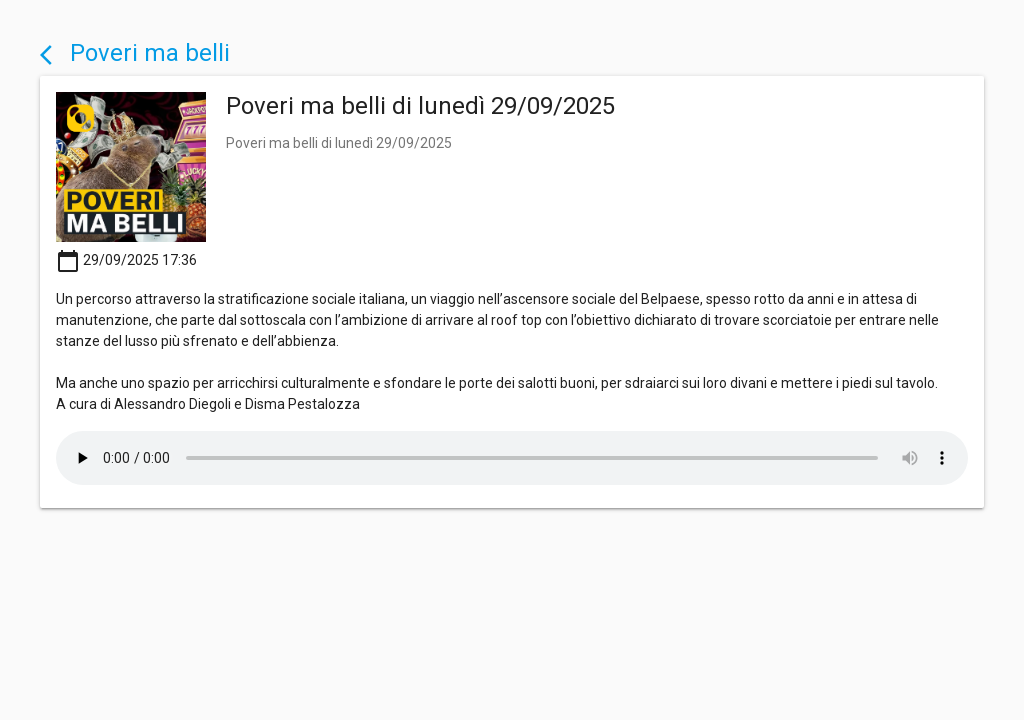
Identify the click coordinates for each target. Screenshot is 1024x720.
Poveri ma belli (135, 53)
